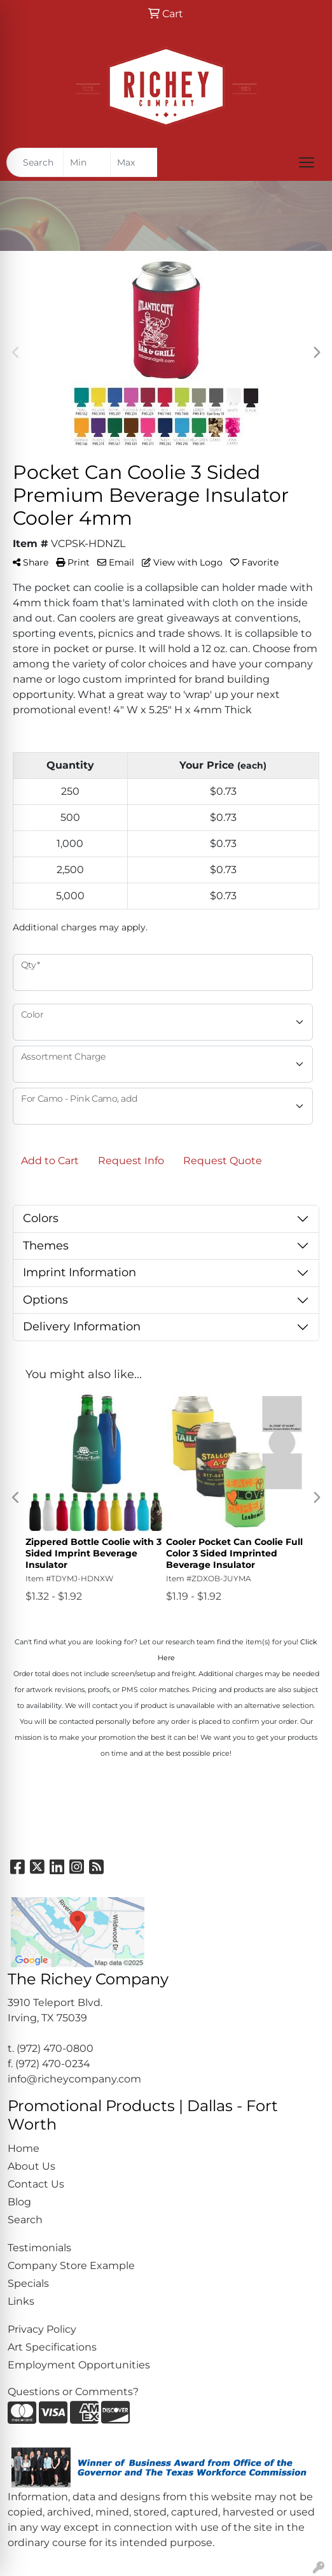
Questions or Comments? (73, 2392)
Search (25, 2220)
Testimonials (39, 2248)
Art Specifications (52, 2347)
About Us (31, 2166)
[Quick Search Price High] (134, 162)
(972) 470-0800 (55, 2048)
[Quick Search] (35, 162)
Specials (28, 2283)
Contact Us (36, 2184)
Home (23, 2148)
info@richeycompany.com (74, 2079)
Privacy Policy (42, 2329)
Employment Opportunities (79, 2365)
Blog (19, 2202)
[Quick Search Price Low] (87, 162)
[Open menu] (306, 162)
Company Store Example (71, 2265)
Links (21, 2301)
